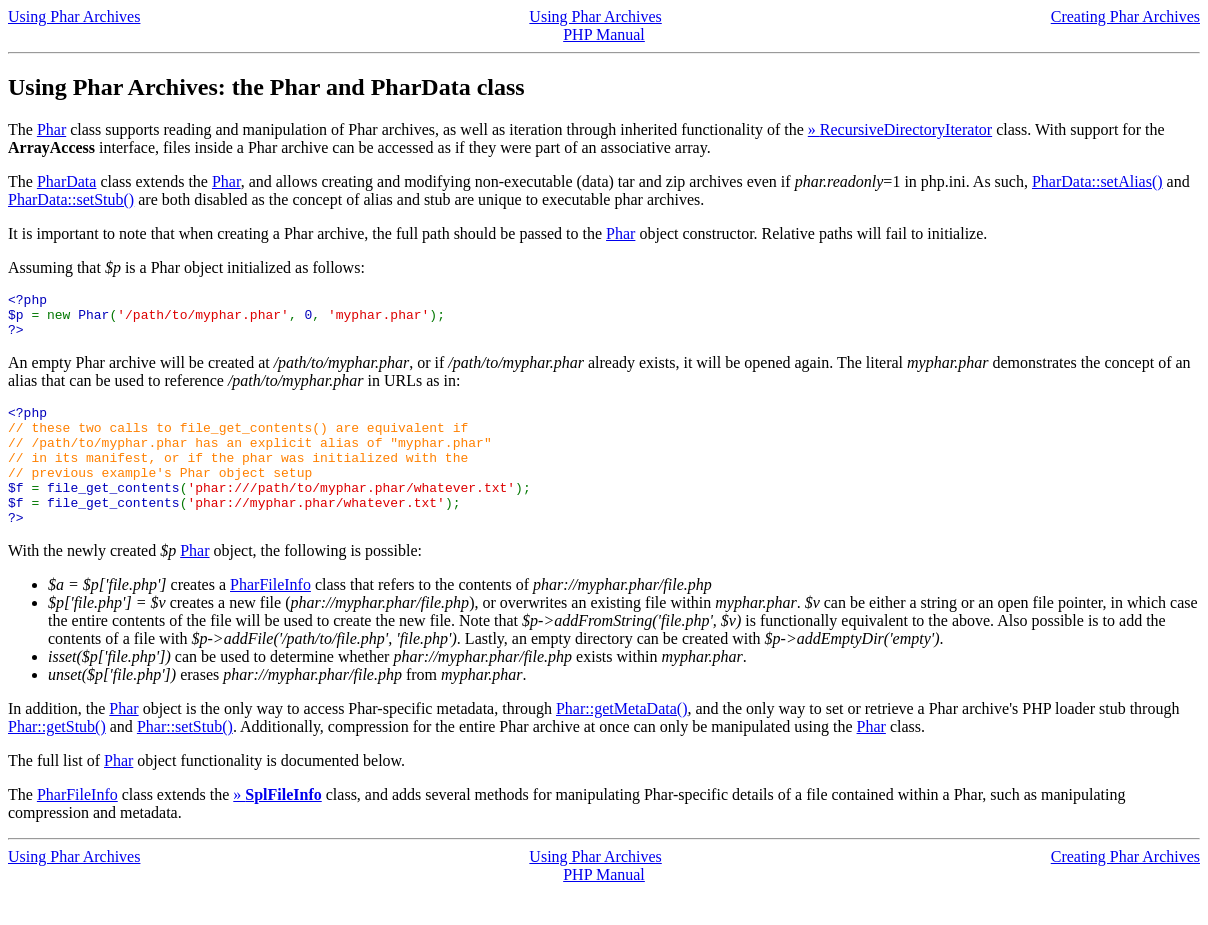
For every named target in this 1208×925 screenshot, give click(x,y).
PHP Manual (604, 34)
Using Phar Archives (74, 16)
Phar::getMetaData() (622, 741)
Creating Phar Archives (1125, 16)
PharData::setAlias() (1097, 181)
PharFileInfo (270, 617)
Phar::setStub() (185, 759)
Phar (51, 129)
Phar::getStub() (57, 759)
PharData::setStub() (71, 199)
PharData (67, 181)
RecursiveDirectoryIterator (906, 129)
